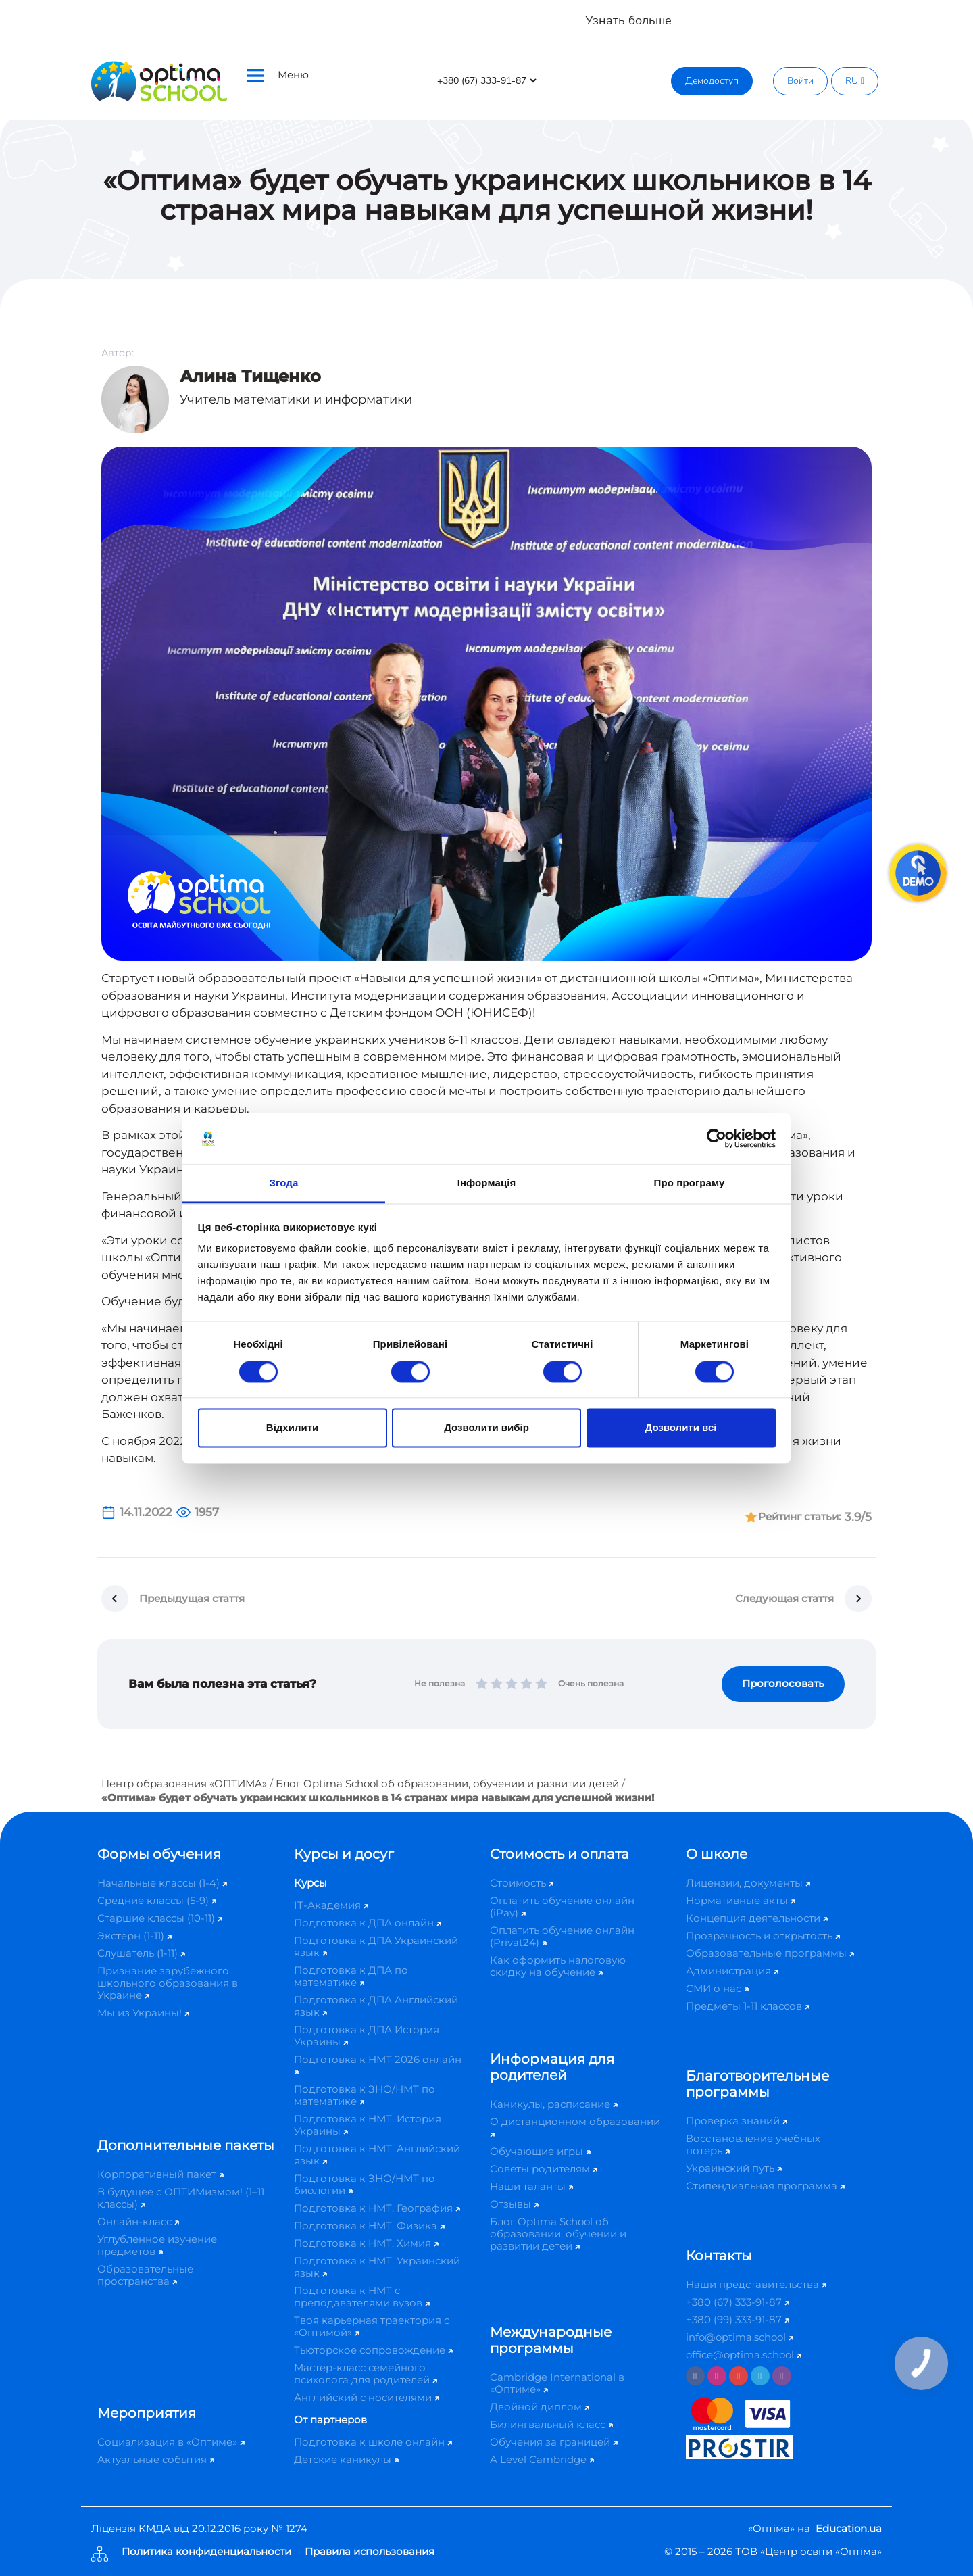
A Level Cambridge (542, 2459)
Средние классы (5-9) (156, 1900)
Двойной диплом (539, 2406)
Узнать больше (628, 20)
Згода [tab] (284, 1183)
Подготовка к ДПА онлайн (367, 1922)
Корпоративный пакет (160, 2174)
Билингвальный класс (551, 2424)
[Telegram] (760, 2375)
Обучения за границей (554, 2441)
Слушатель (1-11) (141, 1953)
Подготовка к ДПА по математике (351, 1976)
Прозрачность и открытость (763, 1935)
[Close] (953, 13)
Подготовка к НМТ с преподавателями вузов (362, 2296)
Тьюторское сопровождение (373, 2349)
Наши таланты (531, 2186)
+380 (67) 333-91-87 (737, 2301)
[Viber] (781, 2375)
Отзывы (514, 2203)
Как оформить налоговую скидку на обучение (558, 1965)
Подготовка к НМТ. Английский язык (377, 2154)
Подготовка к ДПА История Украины (366, 2035)
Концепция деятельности (757, 1918)
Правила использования (369, 2552)
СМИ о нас (717, 1988)
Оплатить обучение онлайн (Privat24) (562, 1936)
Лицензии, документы (748, 1882)
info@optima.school (739, 2337)
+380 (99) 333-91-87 (737, 2319)
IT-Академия (331, 1905)
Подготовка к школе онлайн (373, 2441)
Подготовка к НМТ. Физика (369, 2225)
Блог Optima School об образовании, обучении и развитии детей (447, 1783)
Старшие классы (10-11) (159, 1918)
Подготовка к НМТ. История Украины (367, 2124)
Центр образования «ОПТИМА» (184, 1783)
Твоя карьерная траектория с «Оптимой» (371, 2326)
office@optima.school (743, 2354)
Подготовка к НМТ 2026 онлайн (377, 2064)
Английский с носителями (366, 2397)
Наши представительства (756, 2284)
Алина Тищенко (250, 376)
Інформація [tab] (486, 1183)
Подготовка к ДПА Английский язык (376, 2005)
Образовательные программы (770, 1953)
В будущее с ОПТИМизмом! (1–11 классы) (180, 2197)
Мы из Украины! (143, 2012)
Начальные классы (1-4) (162, 1882)
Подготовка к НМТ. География (377, 2208)
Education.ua (849, 2528)
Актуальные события (155, 2459)
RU (854, 80)
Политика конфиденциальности (206, 2552)
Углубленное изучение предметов (157, 2245)
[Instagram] (716, 2375)
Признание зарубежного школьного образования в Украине (167, 1982)
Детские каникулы (346, 2459)
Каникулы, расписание (554, 2103)
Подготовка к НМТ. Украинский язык (377, 2266)
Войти (800, 80)
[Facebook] (695, 2375)
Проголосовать (783, 1683)
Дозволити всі (681, 1428)
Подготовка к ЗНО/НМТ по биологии (364, 2184)
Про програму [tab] (689, 1183)
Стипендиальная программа (765, 2185)
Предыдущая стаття (192, 1598)
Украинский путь (734, 2168)
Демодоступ (712, 80)
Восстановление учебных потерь (753, 2144)
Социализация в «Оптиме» (171, 2441)
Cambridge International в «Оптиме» (557, 2383)
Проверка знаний (736, 2120)
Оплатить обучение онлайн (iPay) (562, 1906)
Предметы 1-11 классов (747, 2005)
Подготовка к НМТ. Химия (366, 2243)
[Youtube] (738, 2375)
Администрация (732, 1970)
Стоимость (521, 1882)
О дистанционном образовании (575, 2126)
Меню (278, 75)
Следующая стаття (784, 1598)
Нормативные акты (740, 1900)
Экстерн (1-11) (134, 1935)
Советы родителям (543, 2168)
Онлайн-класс (138, 2221)
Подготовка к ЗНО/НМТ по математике (364, 2095)
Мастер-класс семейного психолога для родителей (365, 2373)
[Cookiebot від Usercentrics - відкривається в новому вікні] (716, 1138)
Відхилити (292, 1428)
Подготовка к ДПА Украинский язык (376, 1946)
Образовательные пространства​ (145, 2274)
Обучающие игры (540, 2151)
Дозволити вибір (486, 1428)
